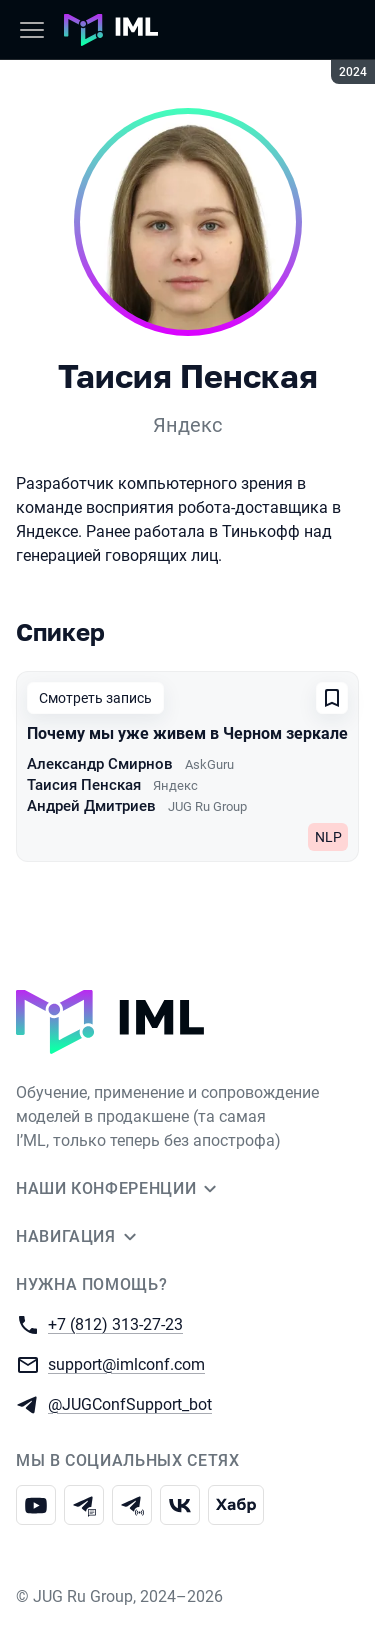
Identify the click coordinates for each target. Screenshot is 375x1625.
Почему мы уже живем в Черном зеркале (187, 733)
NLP (328, 837)
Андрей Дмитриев (91, 806)
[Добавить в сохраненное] (332, 698)
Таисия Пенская (84, 785)
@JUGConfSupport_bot (130, 1403)
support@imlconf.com (126, 1363)
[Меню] (32, 30)
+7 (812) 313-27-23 (115, 1323)
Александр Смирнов (100, 764)
